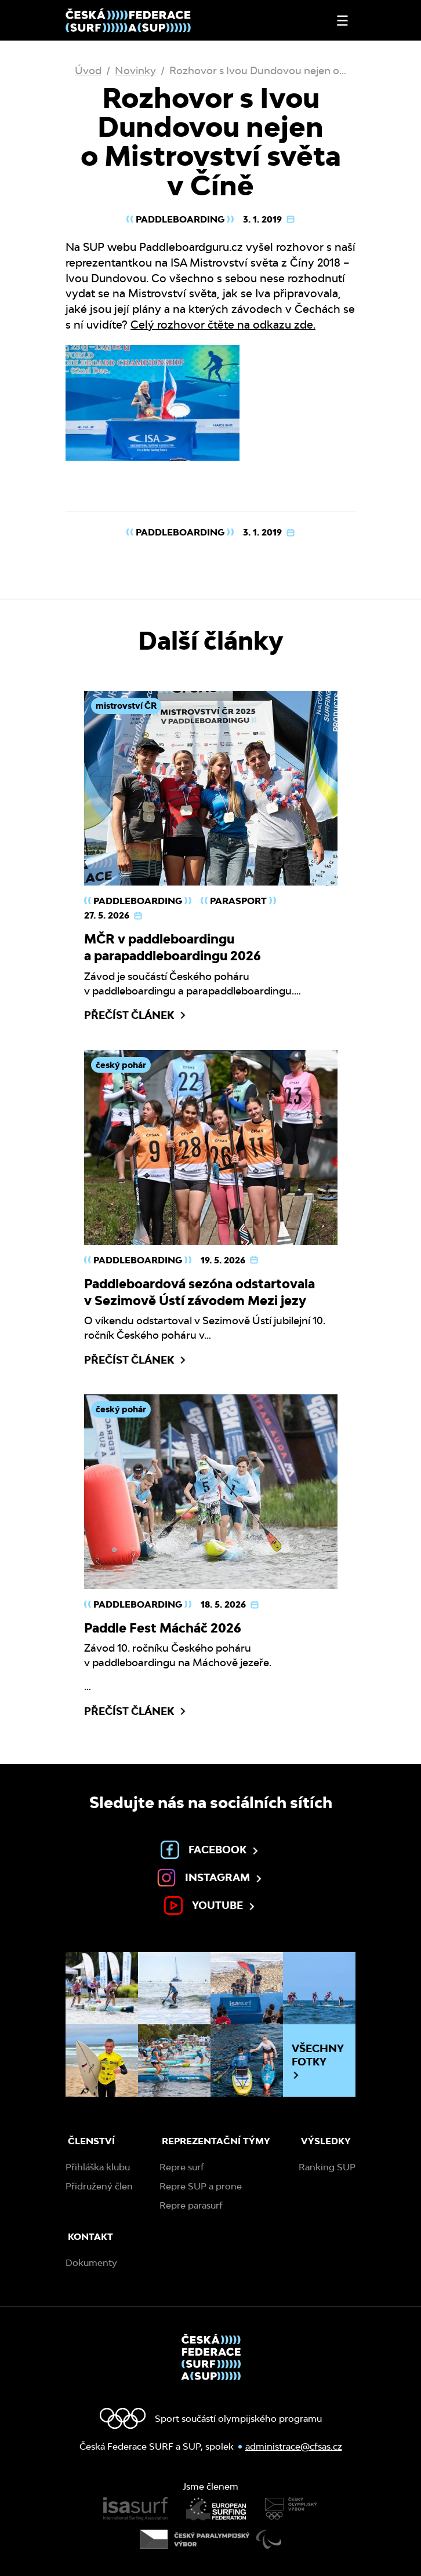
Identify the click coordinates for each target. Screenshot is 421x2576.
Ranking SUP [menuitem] (327, 2167)
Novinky (135, 70)
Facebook (210, 1850)
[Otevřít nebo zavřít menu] (342, 21)
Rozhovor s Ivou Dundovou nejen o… (257, 70)
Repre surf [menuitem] (181, 2167)
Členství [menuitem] (91, 2141)
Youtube (210, 1905)
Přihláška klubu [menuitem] (98, 2167)
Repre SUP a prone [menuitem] (200, 2186)
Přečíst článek (136, 1015)
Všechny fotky (318, 2061)
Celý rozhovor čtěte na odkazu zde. (222, 324)
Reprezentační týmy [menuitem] (216, 2141)
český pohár (121, 1065)
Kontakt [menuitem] (90, 2236)
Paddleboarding (180, 219)
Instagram (210, 1877)
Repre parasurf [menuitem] (191, 2205)
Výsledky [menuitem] (326, 2141)
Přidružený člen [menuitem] (99, 2186)
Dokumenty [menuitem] (91, 2262)
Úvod (88, 70)
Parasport (238, 900)
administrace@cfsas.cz (293, 2446)
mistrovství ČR (126, 706)
